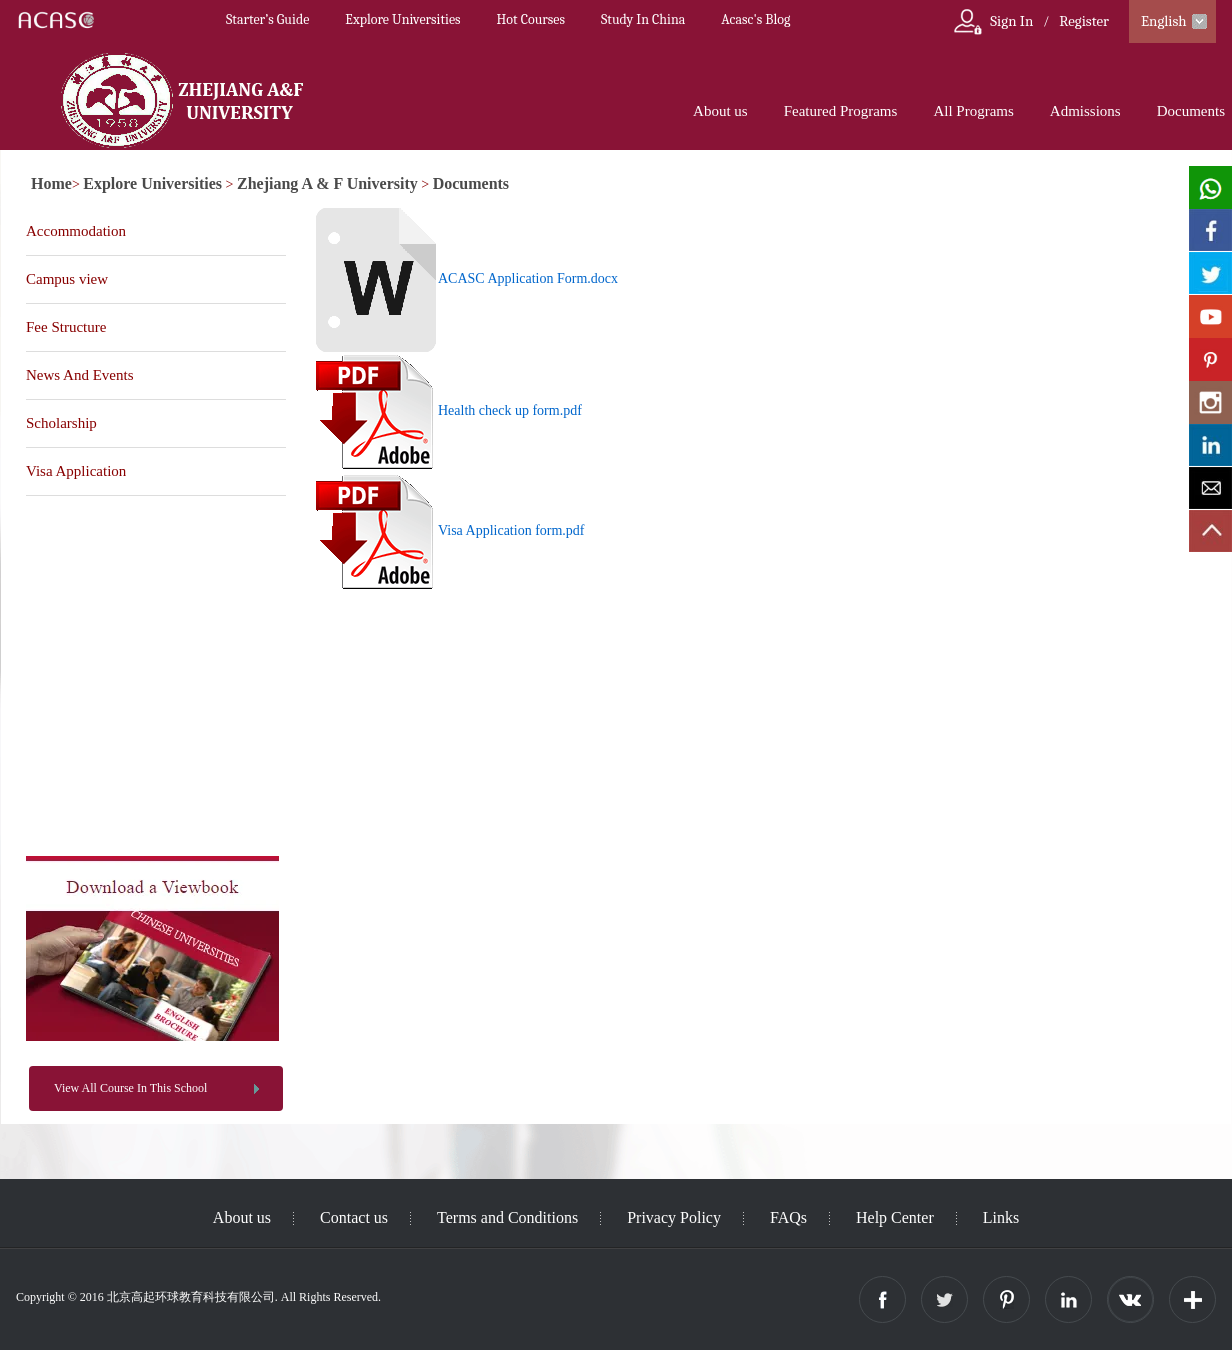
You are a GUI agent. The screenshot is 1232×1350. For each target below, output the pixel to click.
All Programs (973, 111)
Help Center (895, 1217)
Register (1084, 21)
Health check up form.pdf (510, 410)
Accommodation (76, 231)
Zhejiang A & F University (327, 183)
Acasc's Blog (755, 19)
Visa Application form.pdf (511, 530)
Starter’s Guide (267, 19)
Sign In (1011, 21)
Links (1001, 1217)
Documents (1191, 111)
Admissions (1085, 111)
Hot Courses (531, 19)
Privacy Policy (674, 1217)
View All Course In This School (130, 1088)
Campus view (67, 279)
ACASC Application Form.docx (528, 278)
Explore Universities (402, 19)
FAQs (788, 1217)
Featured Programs (841, 111)
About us (720, 111)
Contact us (354, 1217)
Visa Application (76, 471)
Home (51, 183)
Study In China (643, 19)
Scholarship (61, 423)
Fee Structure (66, 327)
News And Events (80, 375)
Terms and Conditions (507, 1217)
